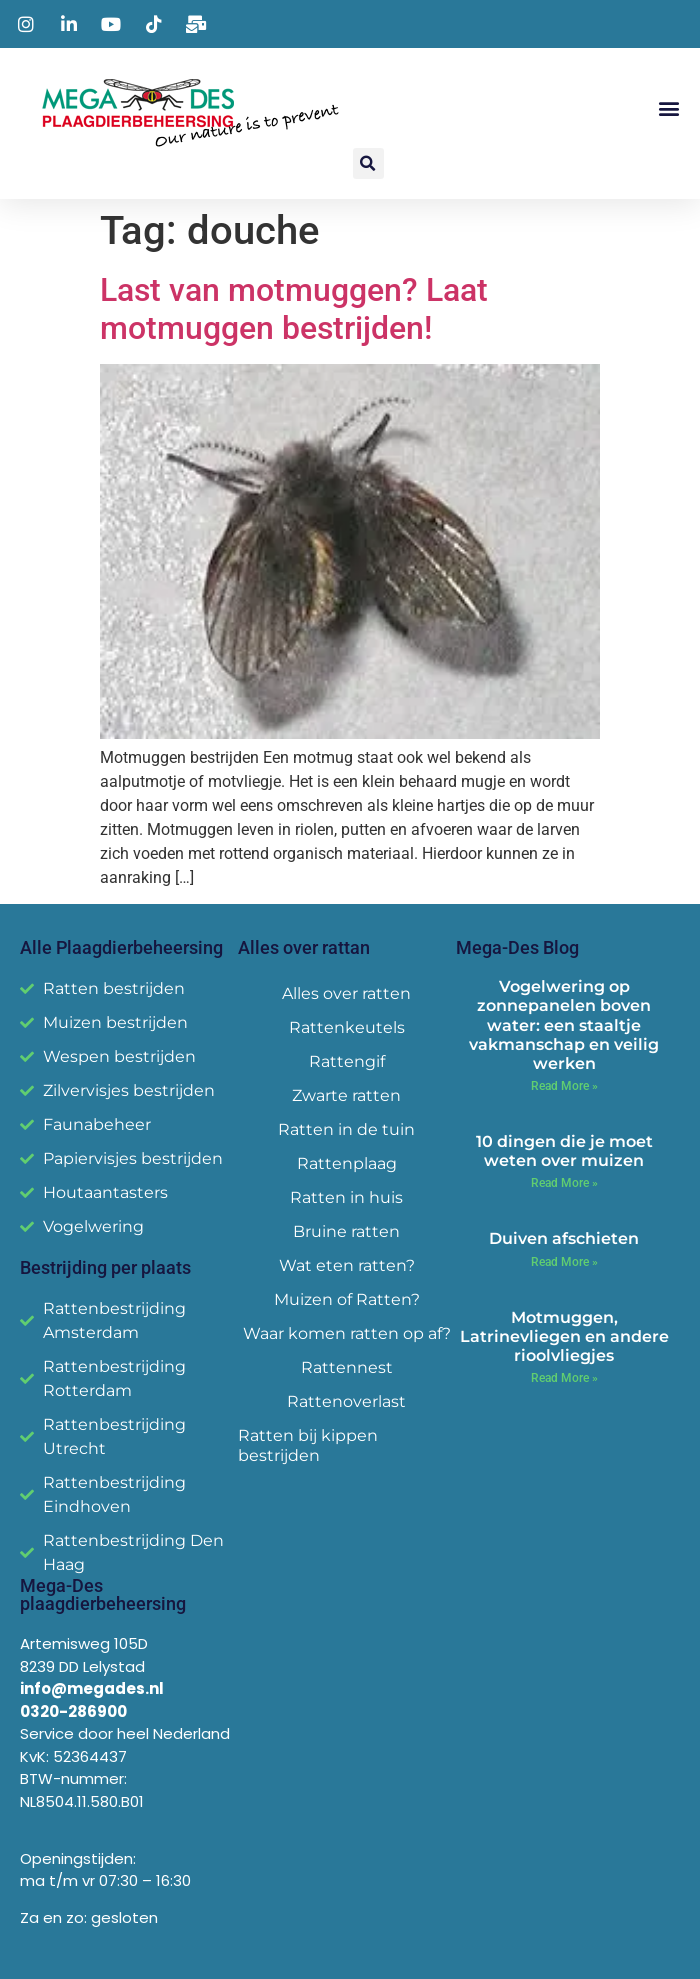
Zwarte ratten (346, 1095)
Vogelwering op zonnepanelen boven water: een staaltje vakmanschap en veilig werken (564, 1025)
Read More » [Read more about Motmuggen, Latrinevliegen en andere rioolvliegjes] (564, 1378)
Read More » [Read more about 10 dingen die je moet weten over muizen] (564, 1183)
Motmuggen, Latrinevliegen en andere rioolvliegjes (564, 1336)
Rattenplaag (347, 1163)
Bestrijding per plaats (105, 1267)
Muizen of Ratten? (347, 1299)
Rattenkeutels (347, 1027)
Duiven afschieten (564, 1238)
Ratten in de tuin (346, 1129)
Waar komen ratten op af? (347, 1333)
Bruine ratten (346, 1231)
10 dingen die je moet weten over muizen (564, 1151)
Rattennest (347, 1367)
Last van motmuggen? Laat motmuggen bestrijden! (294, 309)
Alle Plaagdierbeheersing (121, 947)
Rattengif (347, 1061)
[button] (668, 108)
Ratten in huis (346, 1197)
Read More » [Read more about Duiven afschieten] (564, 1262)
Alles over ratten (346, 993)
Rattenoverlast (346, 1401)
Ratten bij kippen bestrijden (308, 1445)
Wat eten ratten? (347, 1265)
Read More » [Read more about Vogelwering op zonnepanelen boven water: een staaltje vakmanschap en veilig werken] (564, 1086)
